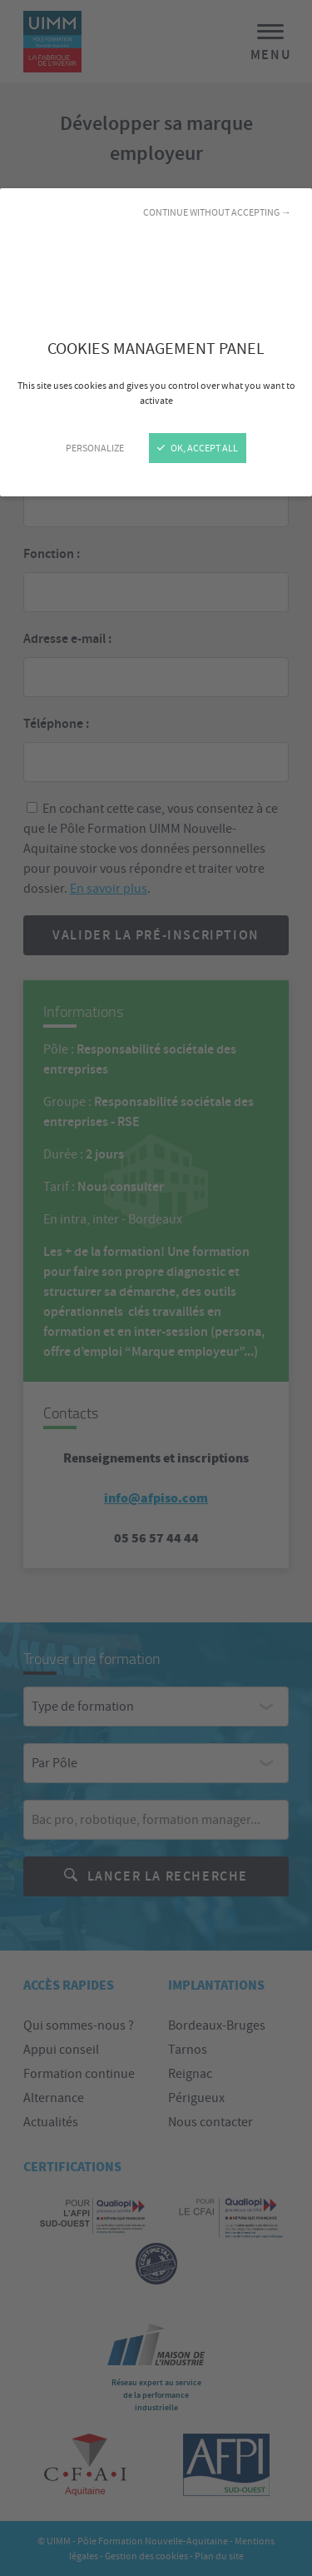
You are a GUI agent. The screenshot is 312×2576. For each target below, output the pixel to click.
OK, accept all (197, 448)
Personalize (95, 448)
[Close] (156, 1288)
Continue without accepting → (217, 212)
